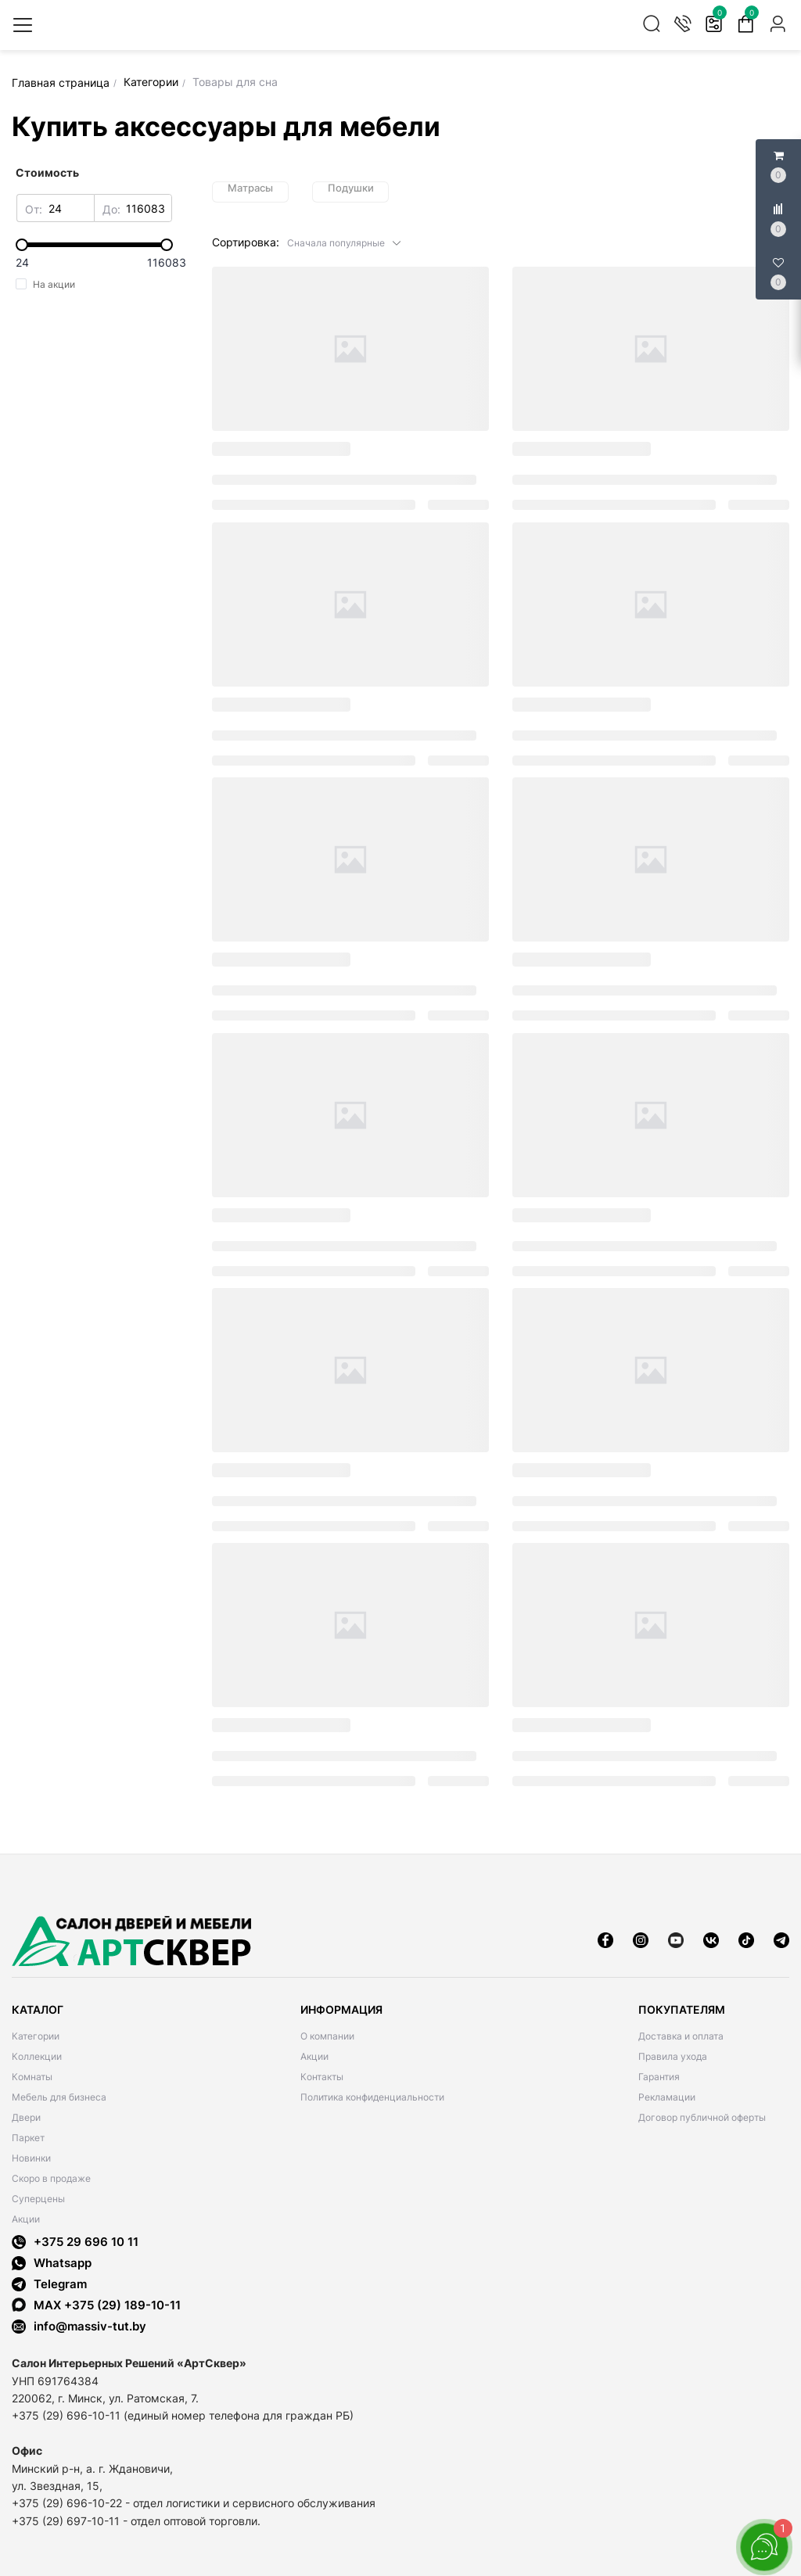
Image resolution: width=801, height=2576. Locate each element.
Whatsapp (52, 2262)
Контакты (321, 2077)
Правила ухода (672, 2056)
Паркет (28, 2138)
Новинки (31, 2158)
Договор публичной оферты (702, 2117)
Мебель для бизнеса (59, 2097)
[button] (344, 242)
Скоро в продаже (51, 2178)
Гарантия (659, 2077)
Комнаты (32, 2077)
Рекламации (666, 2097)
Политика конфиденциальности (372, 2097)
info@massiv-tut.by (90, 2326)
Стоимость (47, 172)
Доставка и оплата (681, 2036)
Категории (35, 2036)
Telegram (49, 2283)
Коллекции (37, 2056)
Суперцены (38, 2199)
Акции (26, 2219)
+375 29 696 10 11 (75, 2241)
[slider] (94, 245)
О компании (327, 2036)
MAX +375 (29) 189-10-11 (96, 2305)
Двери (26, 2117)
